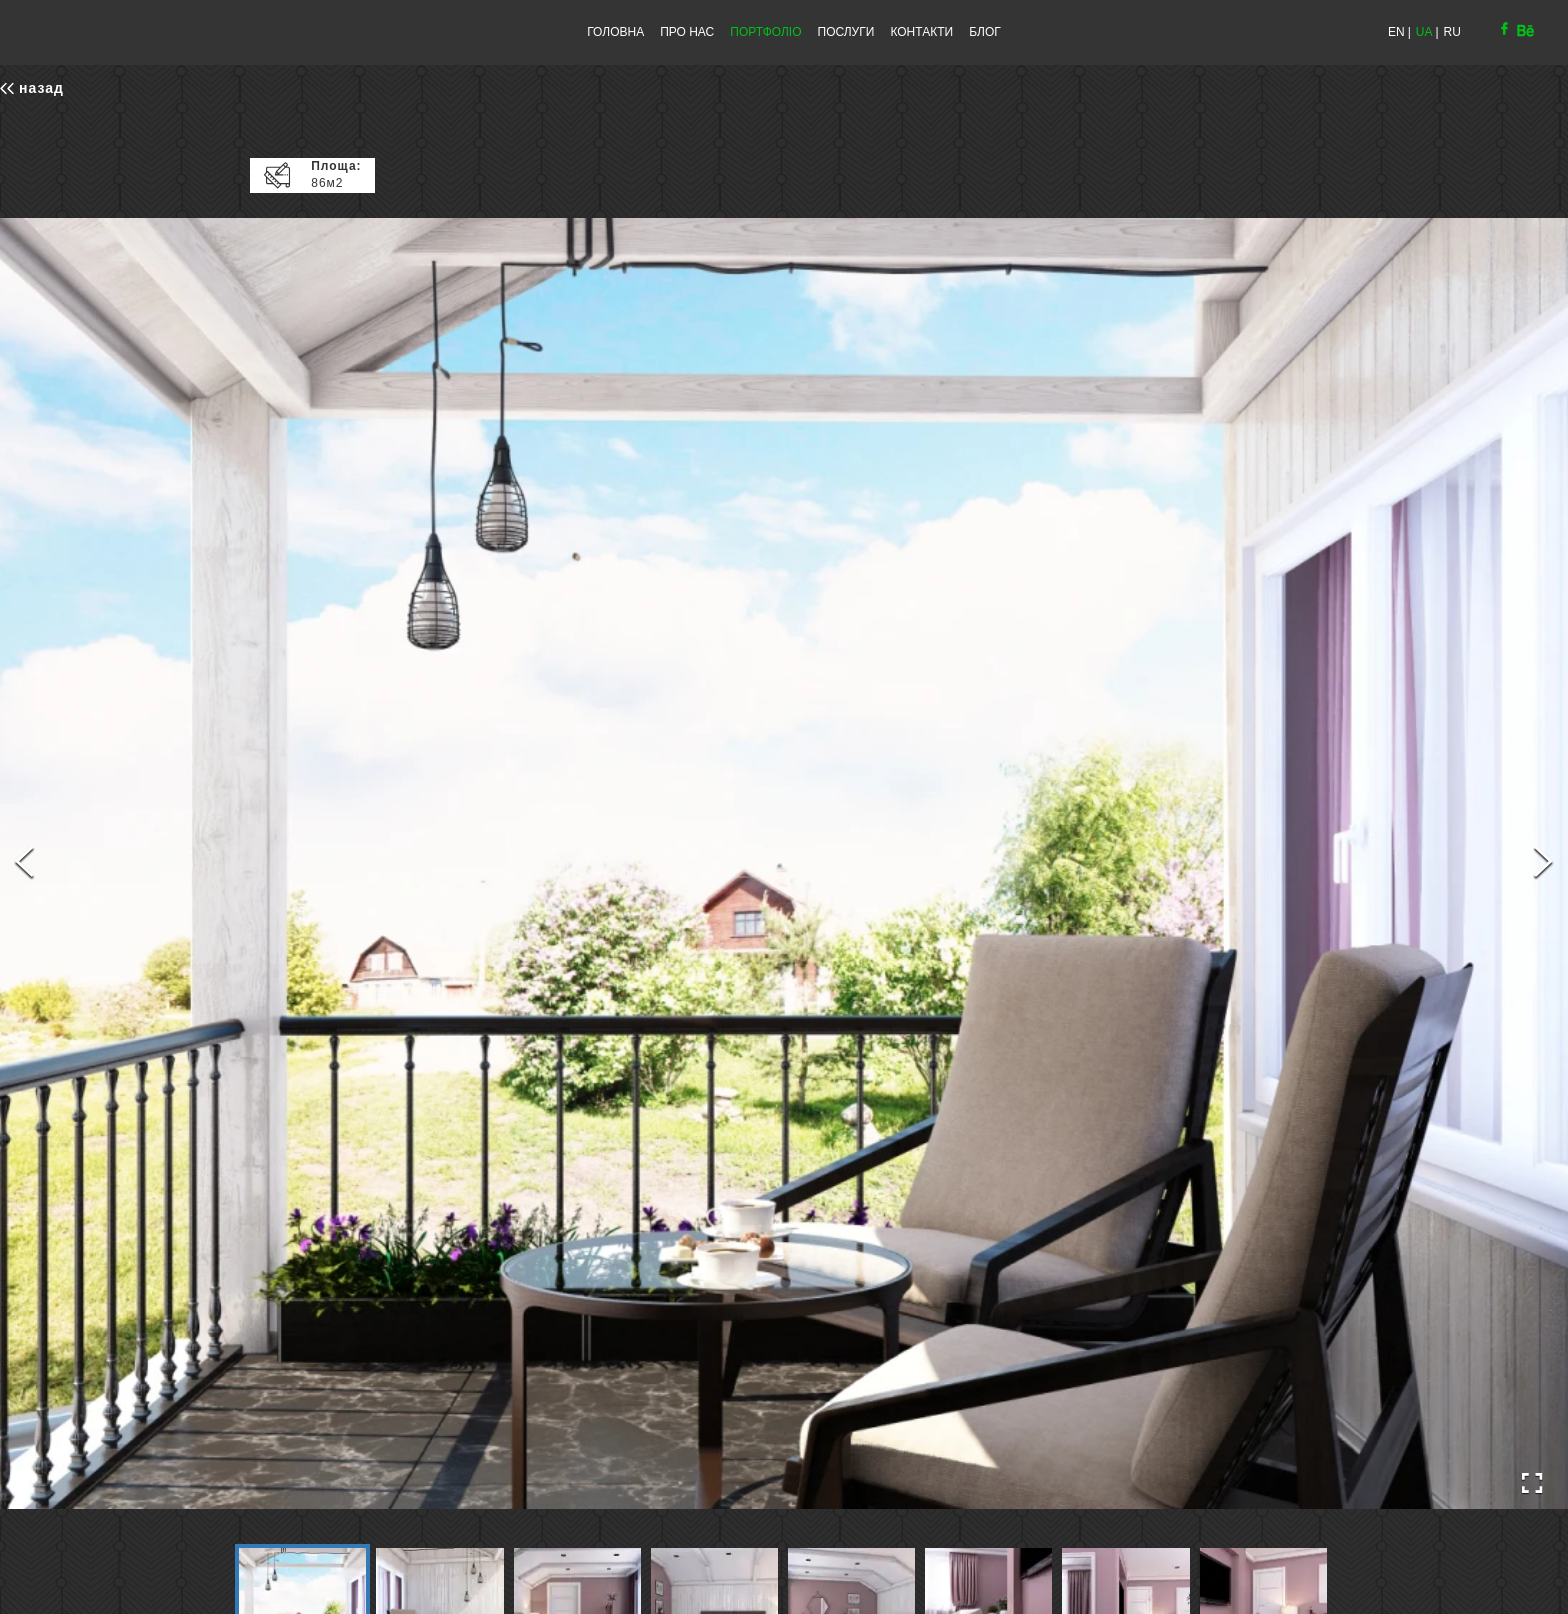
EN (1396, 32)
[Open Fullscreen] (1532, 1483)
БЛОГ (985, 32)
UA (1424, 32)
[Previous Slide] (24, 864)
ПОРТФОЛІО (765, 32)
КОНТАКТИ (921, 32)
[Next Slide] (1543, 864)
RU (1452, 32)
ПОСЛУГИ (846, 32)
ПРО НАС (687, 32)
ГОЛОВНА (615, 32)
